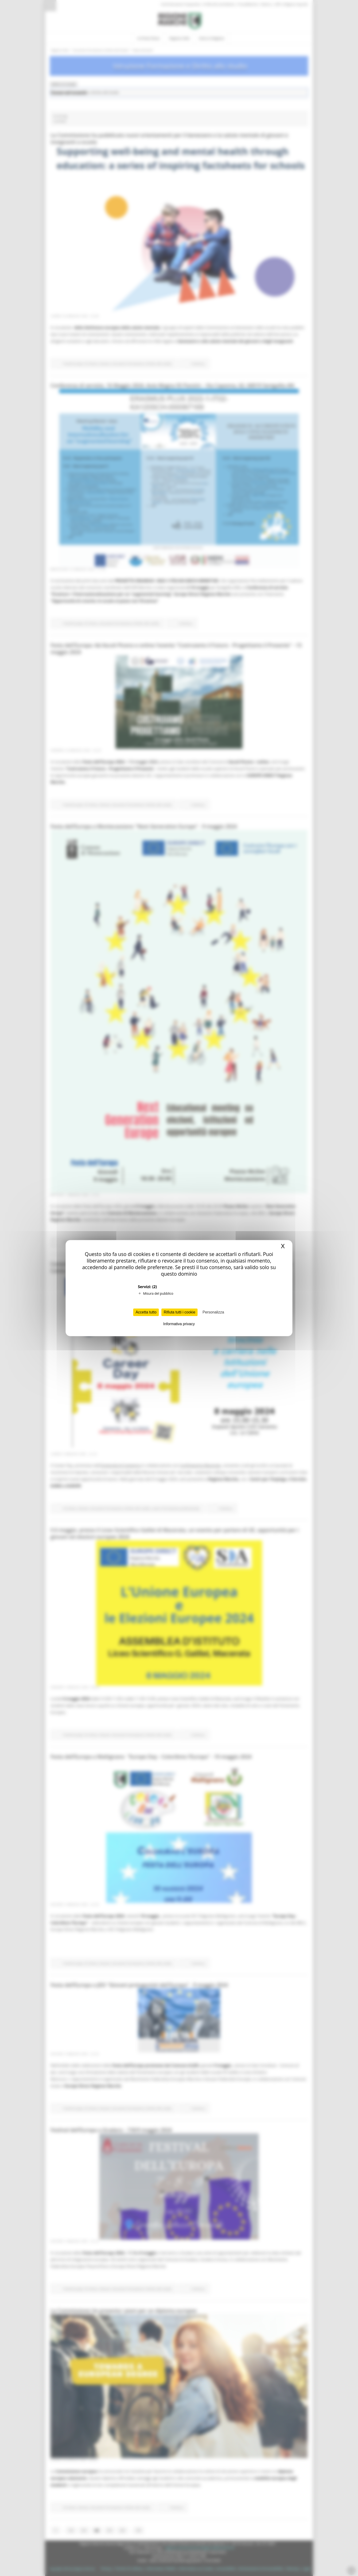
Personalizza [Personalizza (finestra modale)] (213, 1312)
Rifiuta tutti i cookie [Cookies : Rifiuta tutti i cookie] (179, 1312)
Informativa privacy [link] (179, 1324)
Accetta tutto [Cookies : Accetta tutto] (146, 1312)
